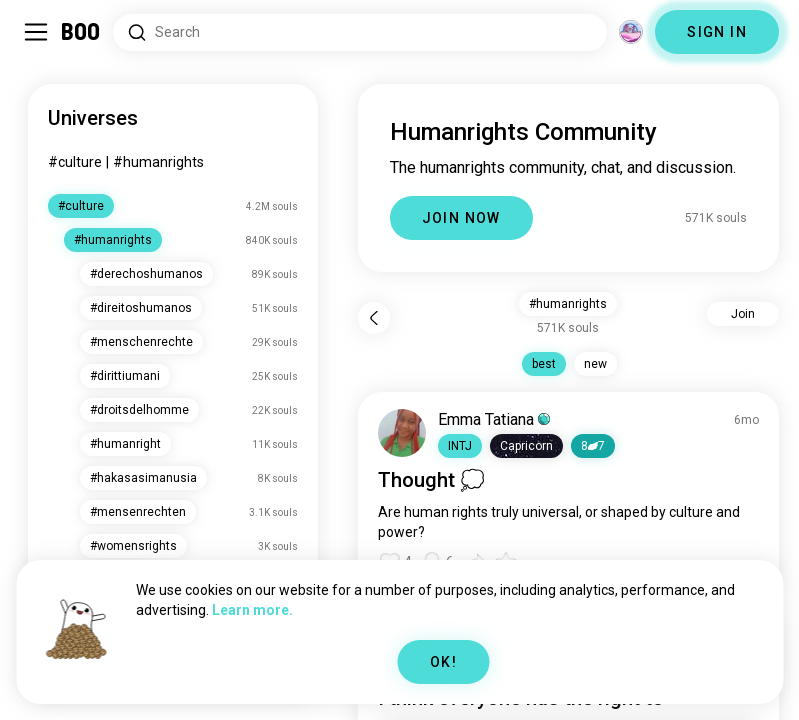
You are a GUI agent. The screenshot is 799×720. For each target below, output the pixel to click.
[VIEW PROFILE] (402, 433)
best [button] (544, 364)
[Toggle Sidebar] (36, 32)
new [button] (595, 364)
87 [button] (593, 446)
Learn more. (252, 610)
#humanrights (158, 162)
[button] (460, 446)
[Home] (81, 32)
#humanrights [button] (568, 304)
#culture (75, 162)
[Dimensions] (631, 32)
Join (743, 314)
